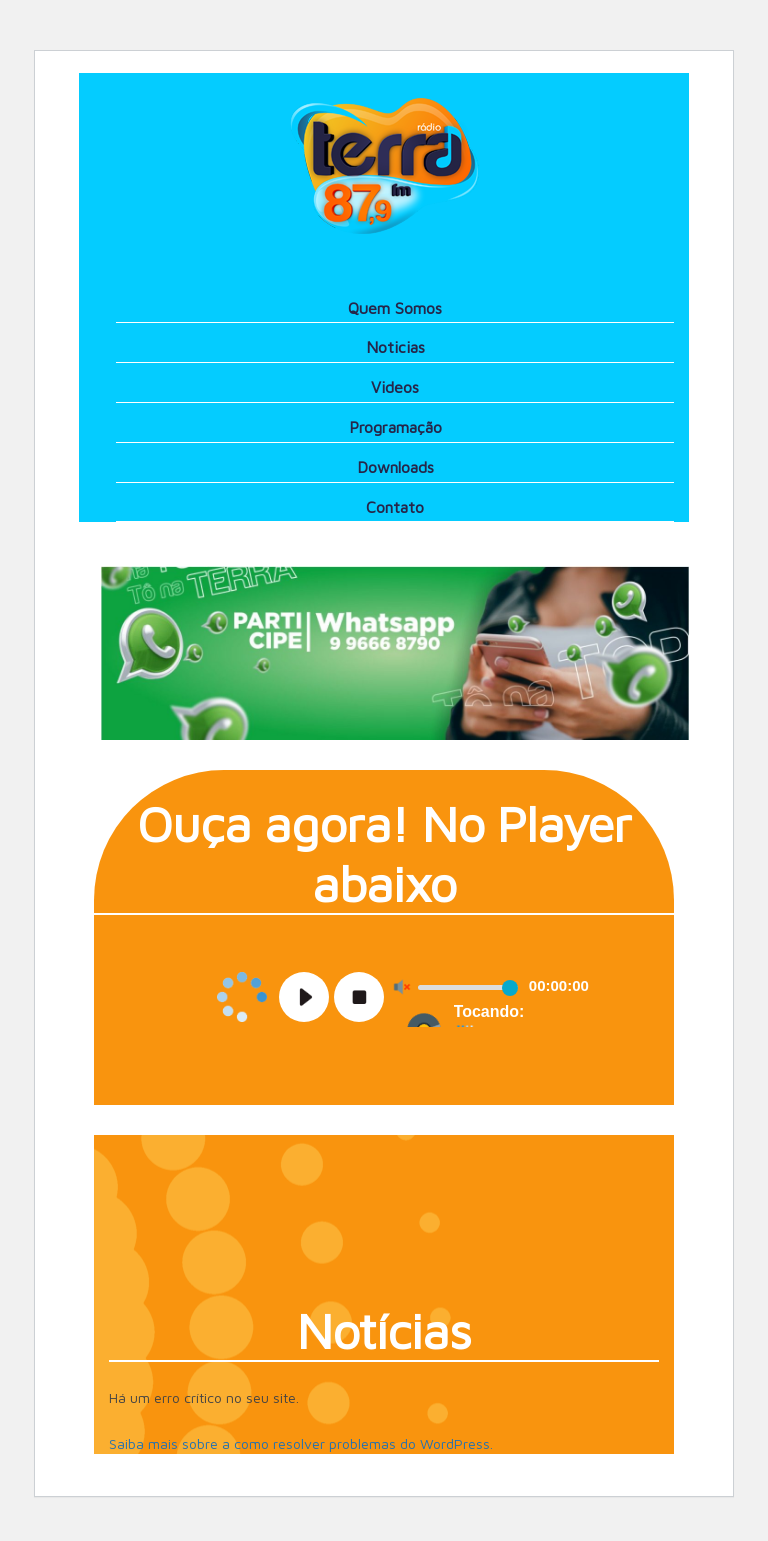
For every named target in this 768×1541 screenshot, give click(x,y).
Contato (395, 507)
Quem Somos (395, 308)
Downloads (395, 467)
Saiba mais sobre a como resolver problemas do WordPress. (301, 1443)
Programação (395, 427)
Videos (395, 387)
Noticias (395, 347)
